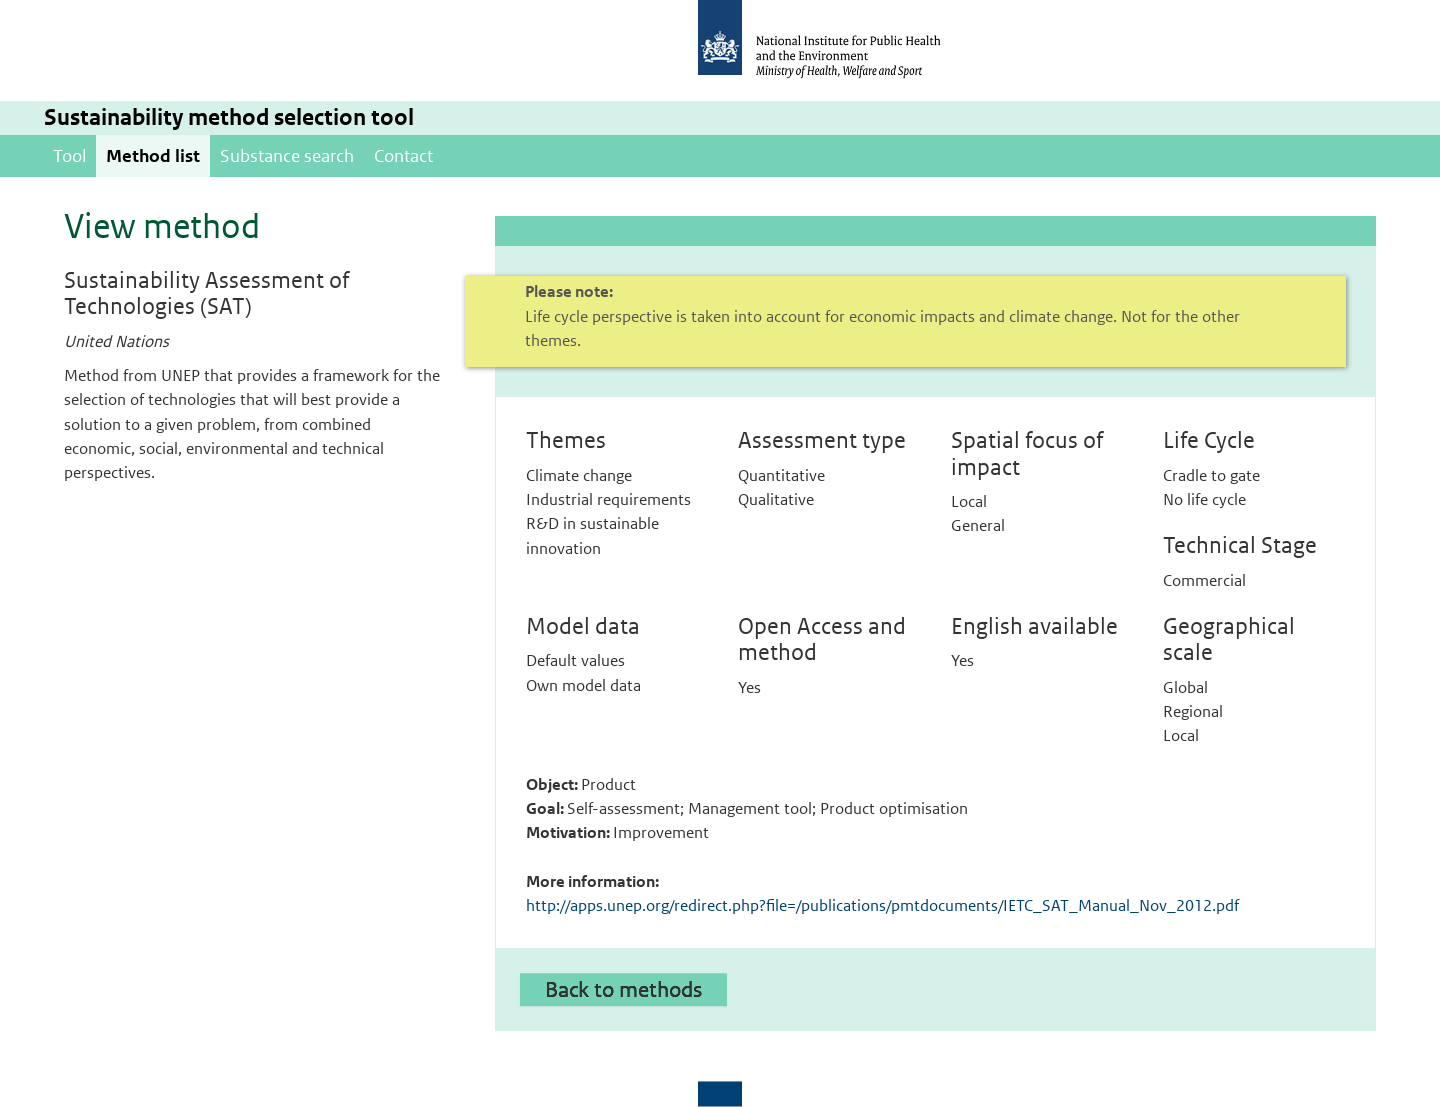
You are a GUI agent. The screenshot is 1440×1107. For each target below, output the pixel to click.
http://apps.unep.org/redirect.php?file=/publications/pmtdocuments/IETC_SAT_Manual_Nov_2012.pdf (882, 905)
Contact (403, 156)
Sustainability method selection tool (229, 117)
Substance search (287, 156)
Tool (69, 156)
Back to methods (623, 989)
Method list (153, 156)
